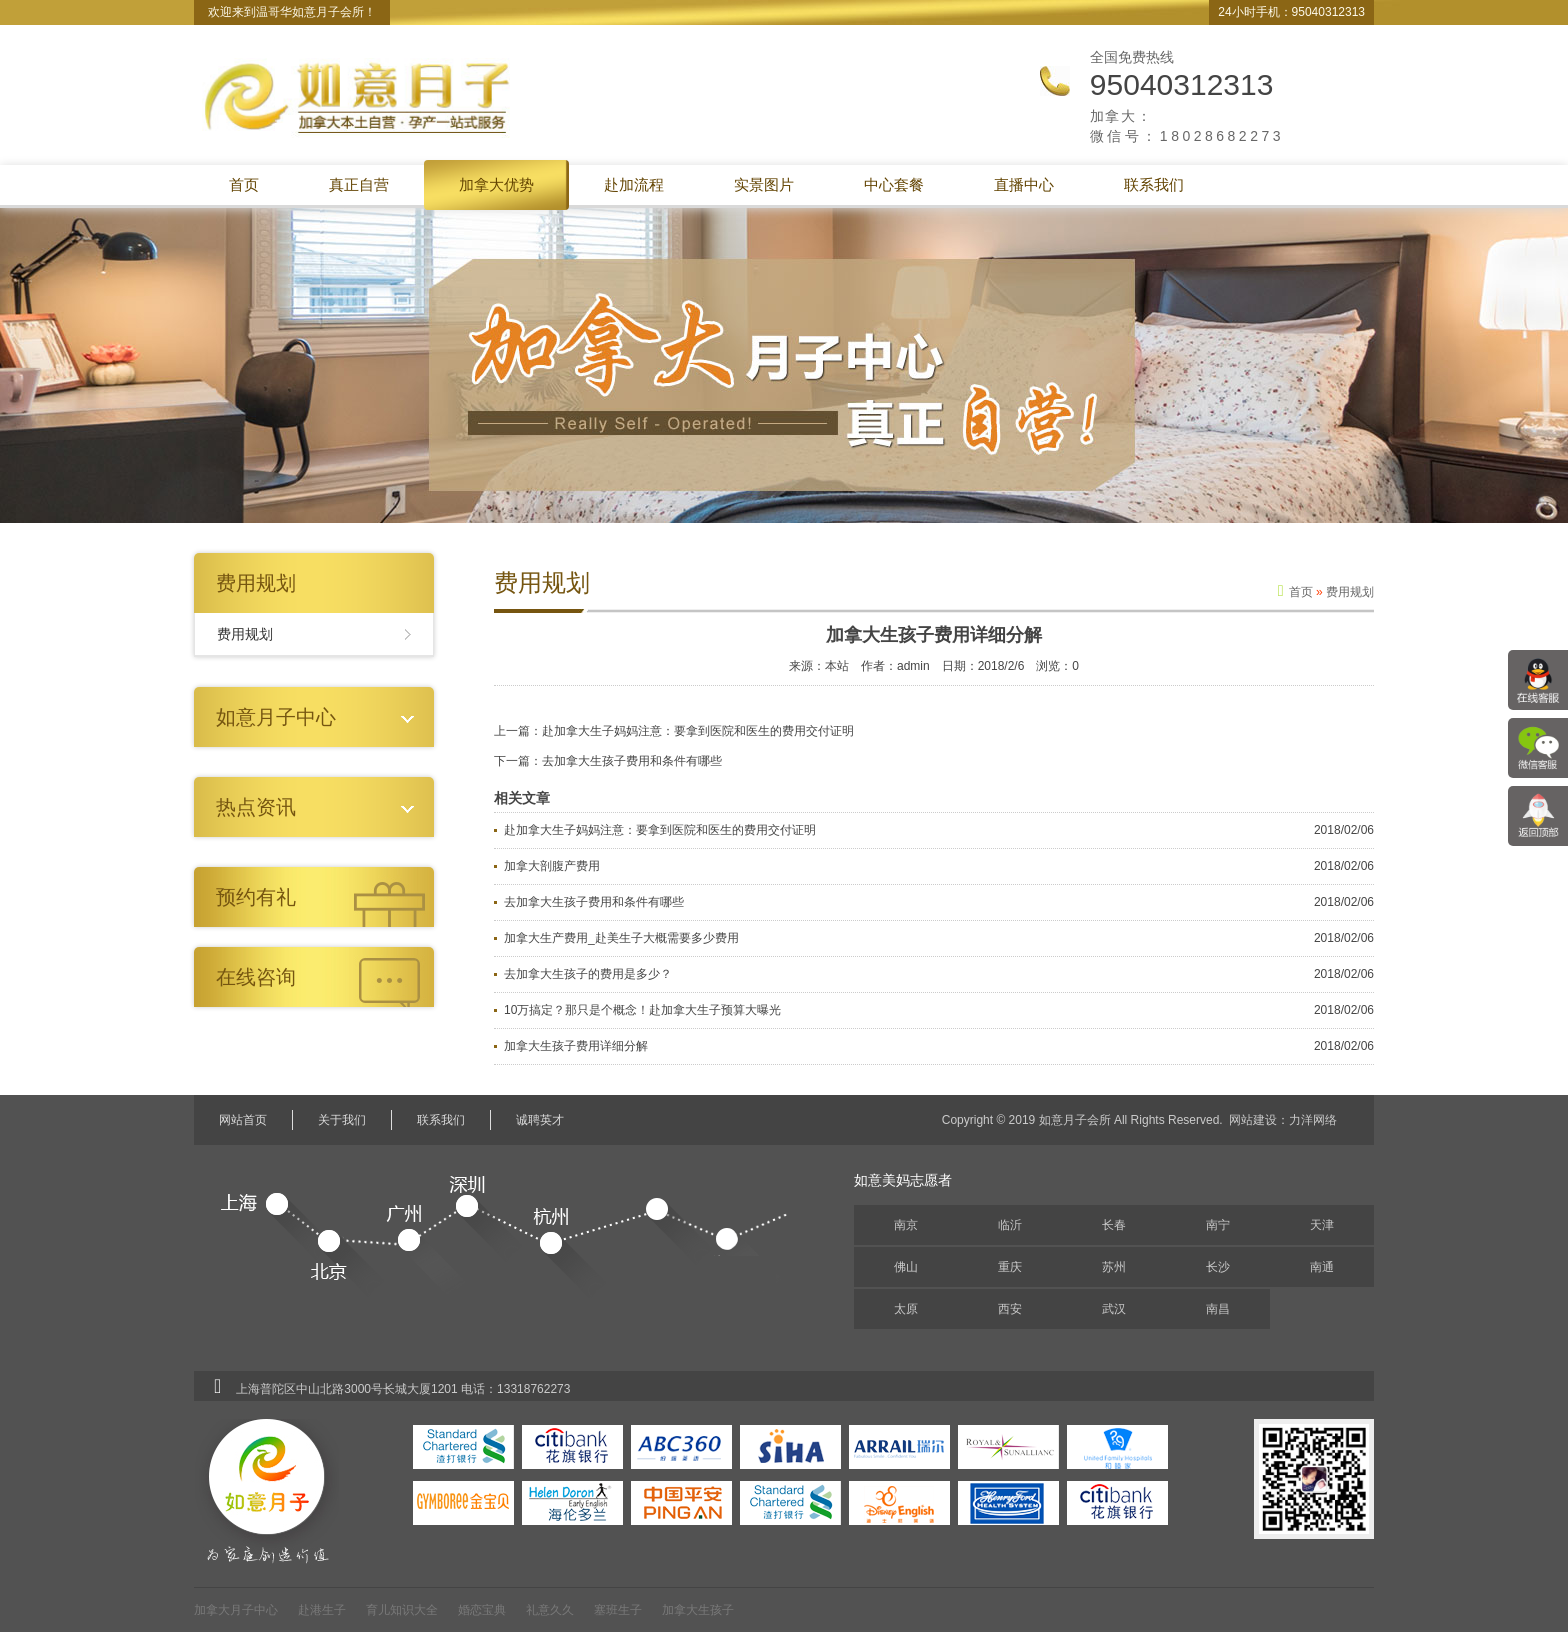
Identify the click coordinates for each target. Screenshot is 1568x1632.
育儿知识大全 (402, 1610)
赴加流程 (634, 184)
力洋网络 (1313, 1120)
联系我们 (1154, 184)
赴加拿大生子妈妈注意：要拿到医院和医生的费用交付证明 (698, 731)
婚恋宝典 (482, 1610)
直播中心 (1024, 184)
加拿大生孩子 (698, 1610)
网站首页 (243, 1120)
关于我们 (342, 1120)
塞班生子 (618, 1610)
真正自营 (359, 184)
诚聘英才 (540, 1120)
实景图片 (764, 184)
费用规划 (245, 634)
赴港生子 (322, 1610)
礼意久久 (550, 1610)
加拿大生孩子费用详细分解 (576, 1046)
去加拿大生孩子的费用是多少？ (588, 974)
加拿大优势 (496, 184)
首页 (244, 184)
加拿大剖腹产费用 (552, 866)
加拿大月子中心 (236, 1610)
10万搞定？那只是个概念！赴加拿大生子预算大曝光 (642, 1010)
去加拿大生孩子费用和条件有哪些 (632, 761)
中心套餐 (894, 184)
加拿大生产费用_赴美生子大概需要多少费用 (621, 938)
